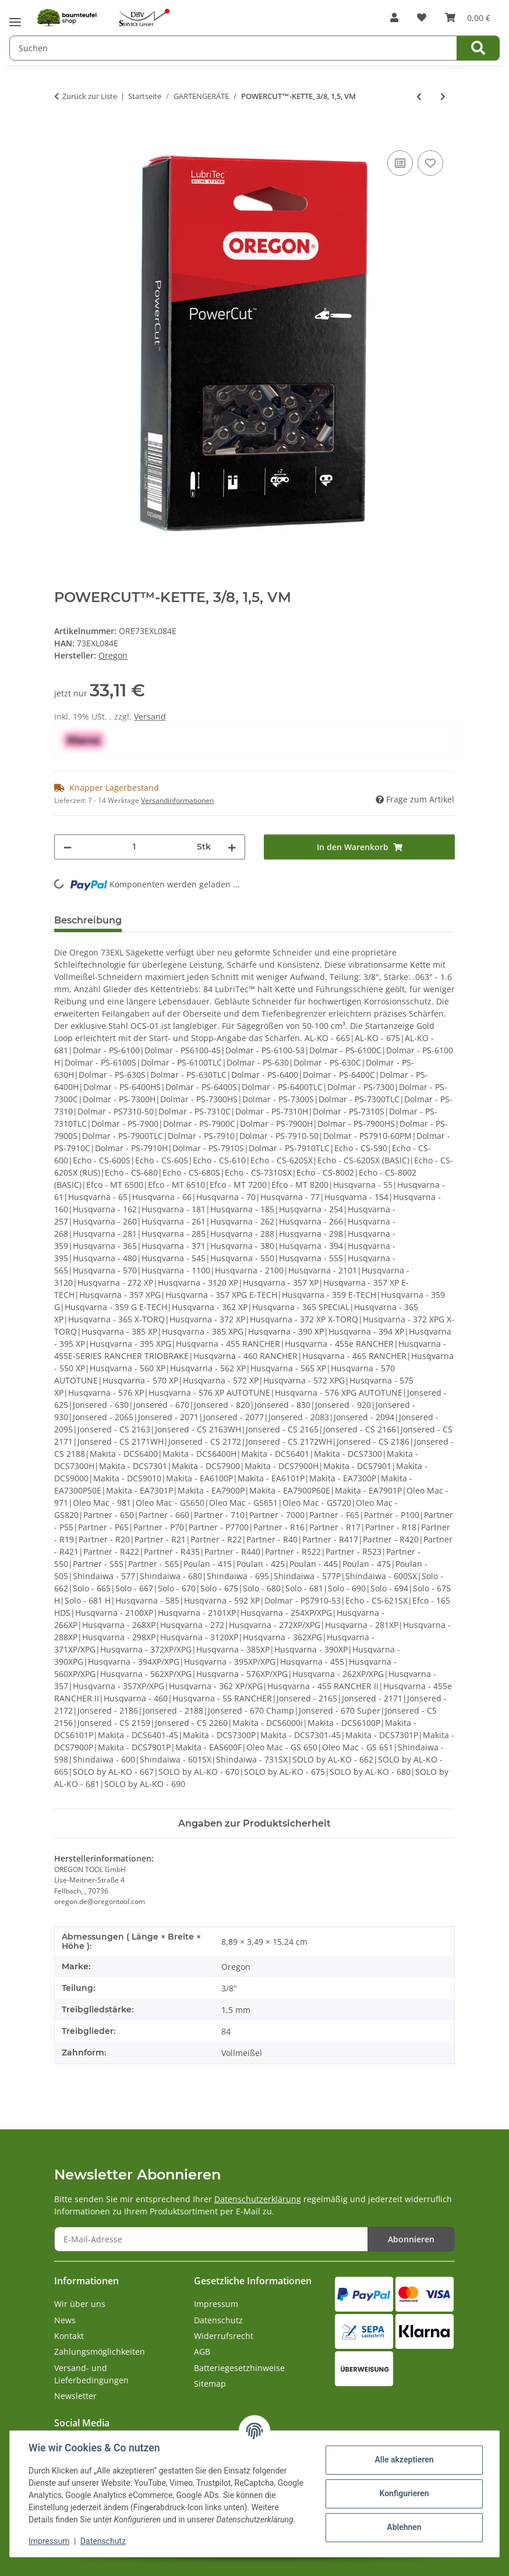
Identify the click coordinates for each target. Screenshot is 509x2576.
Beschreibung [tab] (88, 920)
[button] (394, 17)
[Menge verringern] (67, 847)
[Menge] (134, 847)
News (65, 2320)
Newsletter (75, 2395)
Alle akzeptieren (403, 2459)
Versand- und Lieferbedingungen (91, 2374)
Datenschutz (103, 2541)
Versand (150, 716)
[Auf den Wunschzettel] (430, 163)
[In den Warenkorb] (63, 134)
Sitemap (210, 2383)
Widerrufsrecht (223, 2335)
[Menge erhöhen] (232, 847)
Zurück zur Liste (89, 96)
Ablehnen (404, 2527)
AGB (202, 2351)
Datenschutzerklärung (257, 2199)
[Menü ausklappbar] (15, 17)
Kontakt (69, 2335)
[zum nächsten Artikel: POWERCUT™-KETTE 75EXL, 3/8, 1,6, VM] (443, 96)
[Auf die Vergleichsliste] (400, 163)
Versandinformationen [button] (177, 800)
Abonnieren (411, 2239)
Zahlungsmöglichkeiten (99, 2351)
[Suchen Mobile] (233, 48)
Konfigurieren (404, 2493)
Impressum (49, 2541)
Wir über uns (79, 2303)
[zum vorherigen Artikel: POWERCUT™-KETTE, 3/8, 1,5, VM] (419, 96)
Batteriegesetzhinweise (239, 2367)
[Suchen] (478, 48)
